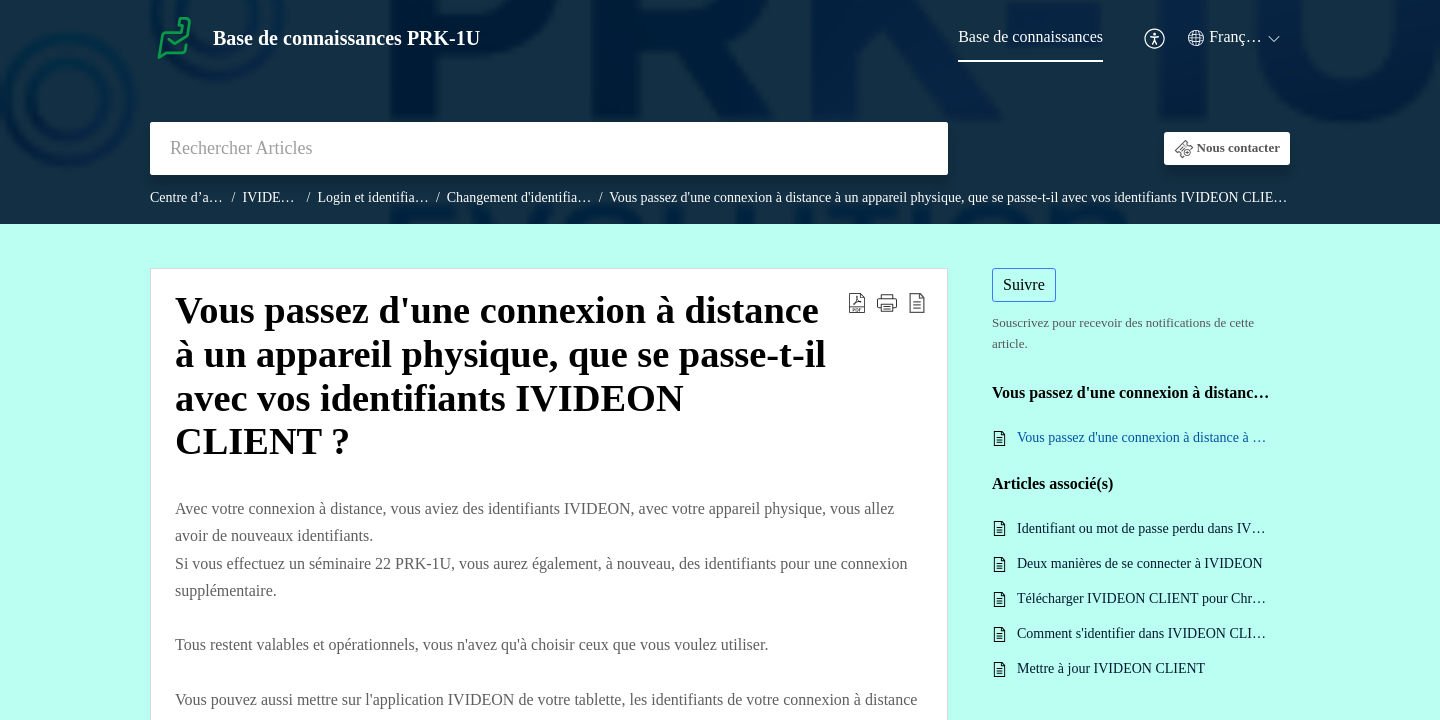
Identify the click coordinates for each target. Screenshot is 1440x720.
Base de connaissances (1030, 36)
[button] (1227, 148)
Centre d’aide (188, 197)
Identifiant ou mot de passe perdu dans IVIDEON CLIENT (1143, 528)
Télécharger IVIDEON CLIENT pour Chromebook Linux (1143, 598)
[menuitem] (1155, 38)
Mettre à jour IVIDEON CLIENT (1111, 668)
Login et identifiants (375, 197)
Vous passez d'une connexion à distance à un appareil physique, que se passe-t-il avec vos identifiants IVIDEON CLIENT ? (955, 197)
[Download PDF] (857, 302)
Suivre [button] (1024, 284)
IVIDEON (272, 197)
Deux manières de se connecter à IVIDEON (1140, 563)
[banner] (720, 112)
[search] (549, 148)
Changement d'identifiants (520, 197)
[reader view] (917, 302)
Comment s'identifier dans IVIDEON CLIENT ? (1143, 633)
